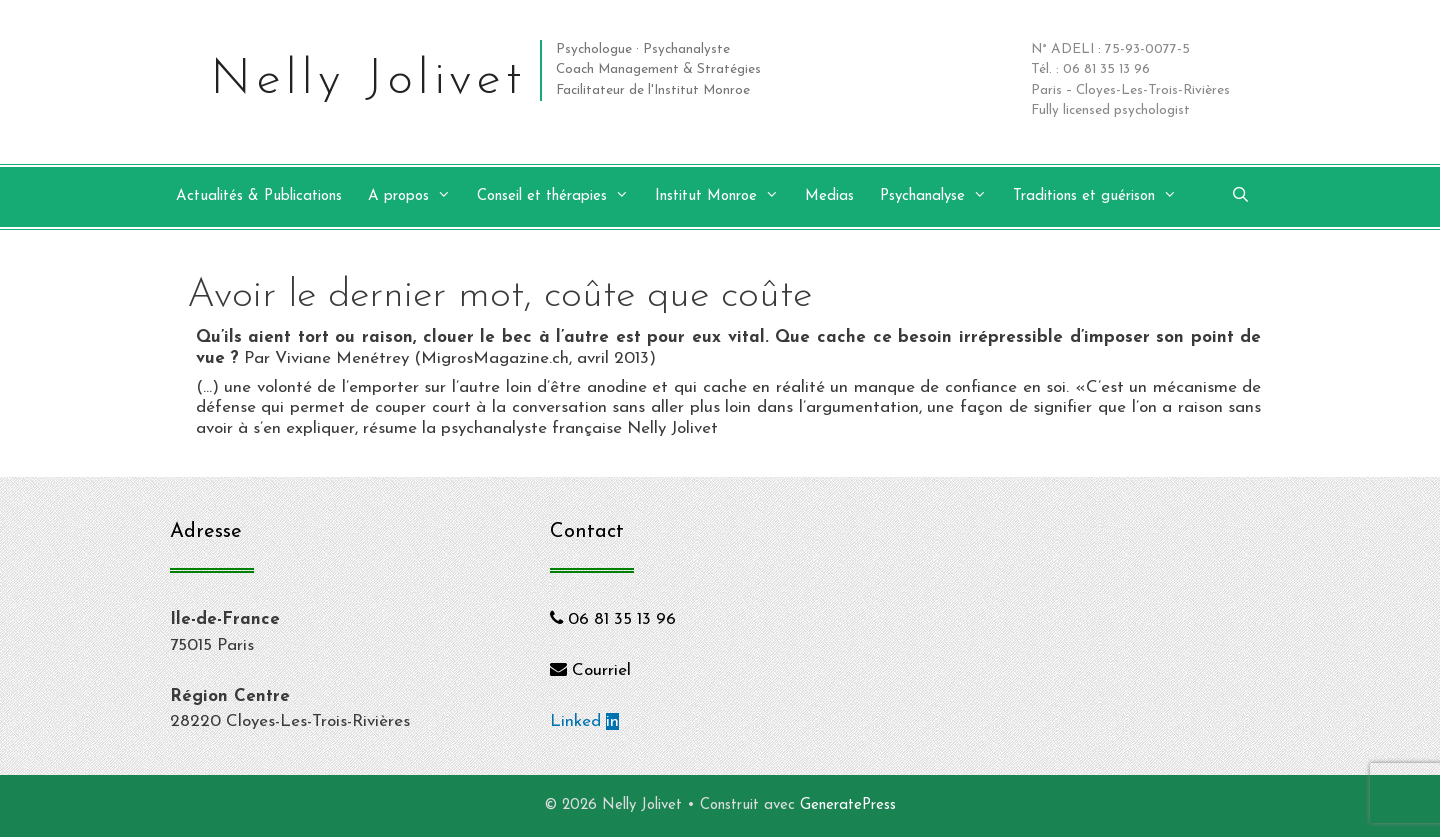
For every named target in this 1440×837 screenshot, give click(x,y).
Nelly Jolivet (368, 80)
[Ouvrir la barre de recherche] (1240, 197)
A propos (419, 197)
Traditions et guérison (1105, 197)
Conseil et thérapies (563, 197)
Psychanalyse (943, 197)
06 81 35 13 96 (613, 619)
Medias (829, 196)
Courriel (590, 670)
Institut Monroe (727, 197)
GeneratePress (848, 805)
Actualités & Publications (259, 196)
